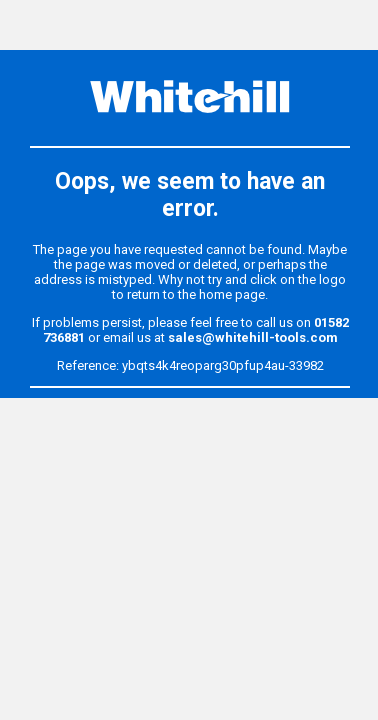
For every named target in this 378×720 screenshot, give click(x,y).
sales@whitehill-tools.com (253, 337)
